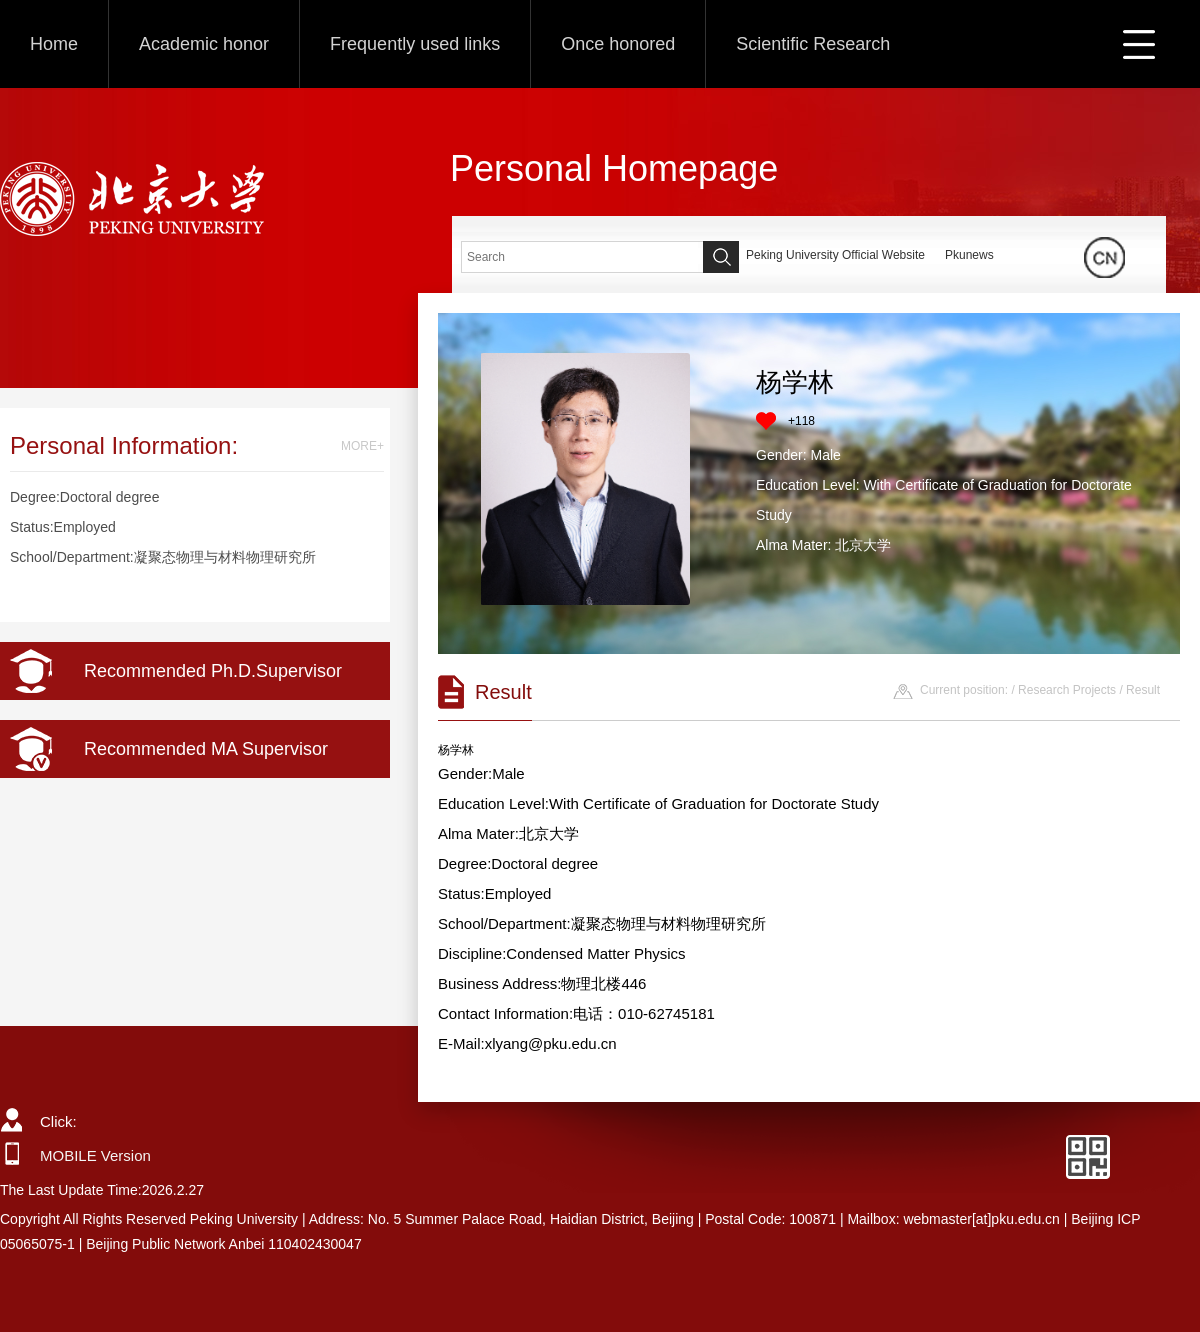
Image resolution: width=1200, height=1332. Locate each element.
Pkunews (969, 255)
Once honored (618, 44)
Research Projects (1067, 690)
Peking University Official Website (835, 255)
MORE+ (362, 446)
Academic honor (204, 44)
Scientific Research (813, 44)
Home (54, 44)
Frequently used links (415, 44)
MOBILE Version (95, 1155)
